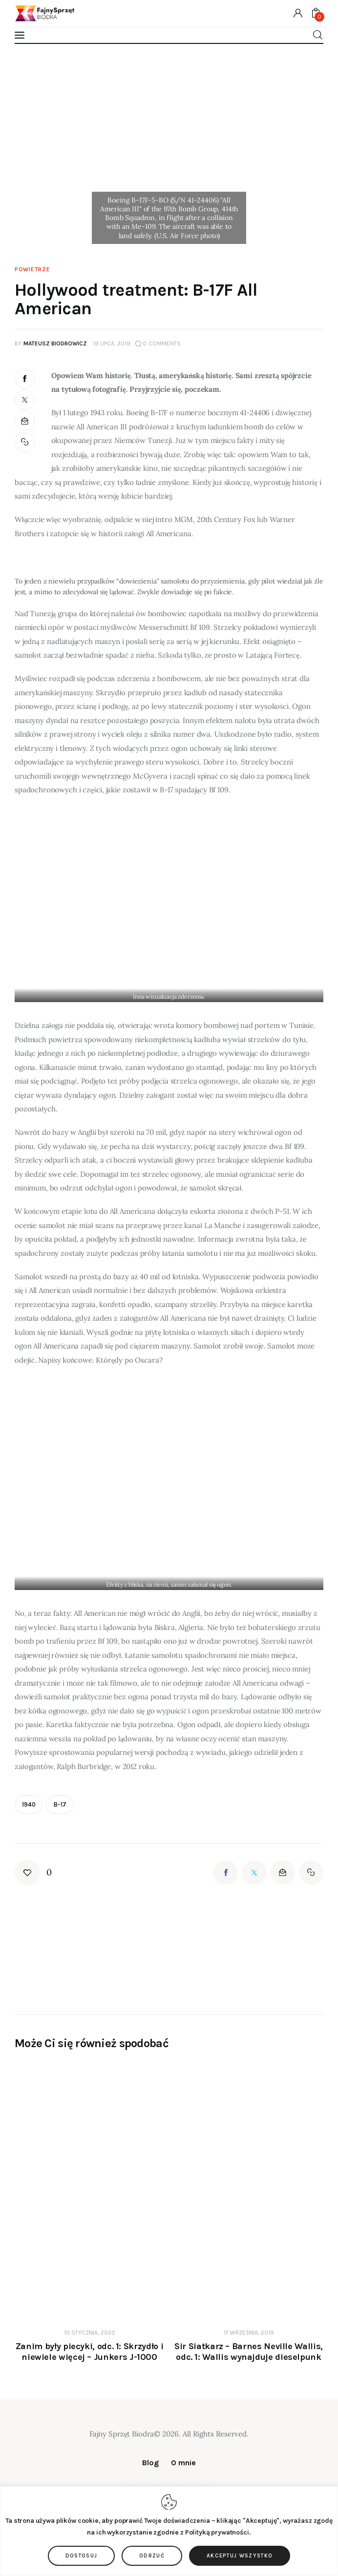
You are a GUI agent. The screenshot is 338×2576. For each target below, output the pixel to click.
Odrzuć (152, 2556)
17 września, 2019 (249, 2332)
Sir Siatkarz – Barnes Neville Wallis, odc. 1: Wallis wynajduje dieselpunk (248, 2351)
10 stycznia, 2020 (89, 2332)
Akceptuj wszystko (240, 2556)
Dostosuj (81, 2556)
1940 (28, 1804)
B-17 (59, 1804)
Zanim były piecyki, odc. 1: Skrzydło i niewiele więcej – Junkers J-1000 (89, 2351)
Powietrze (32, 269)
